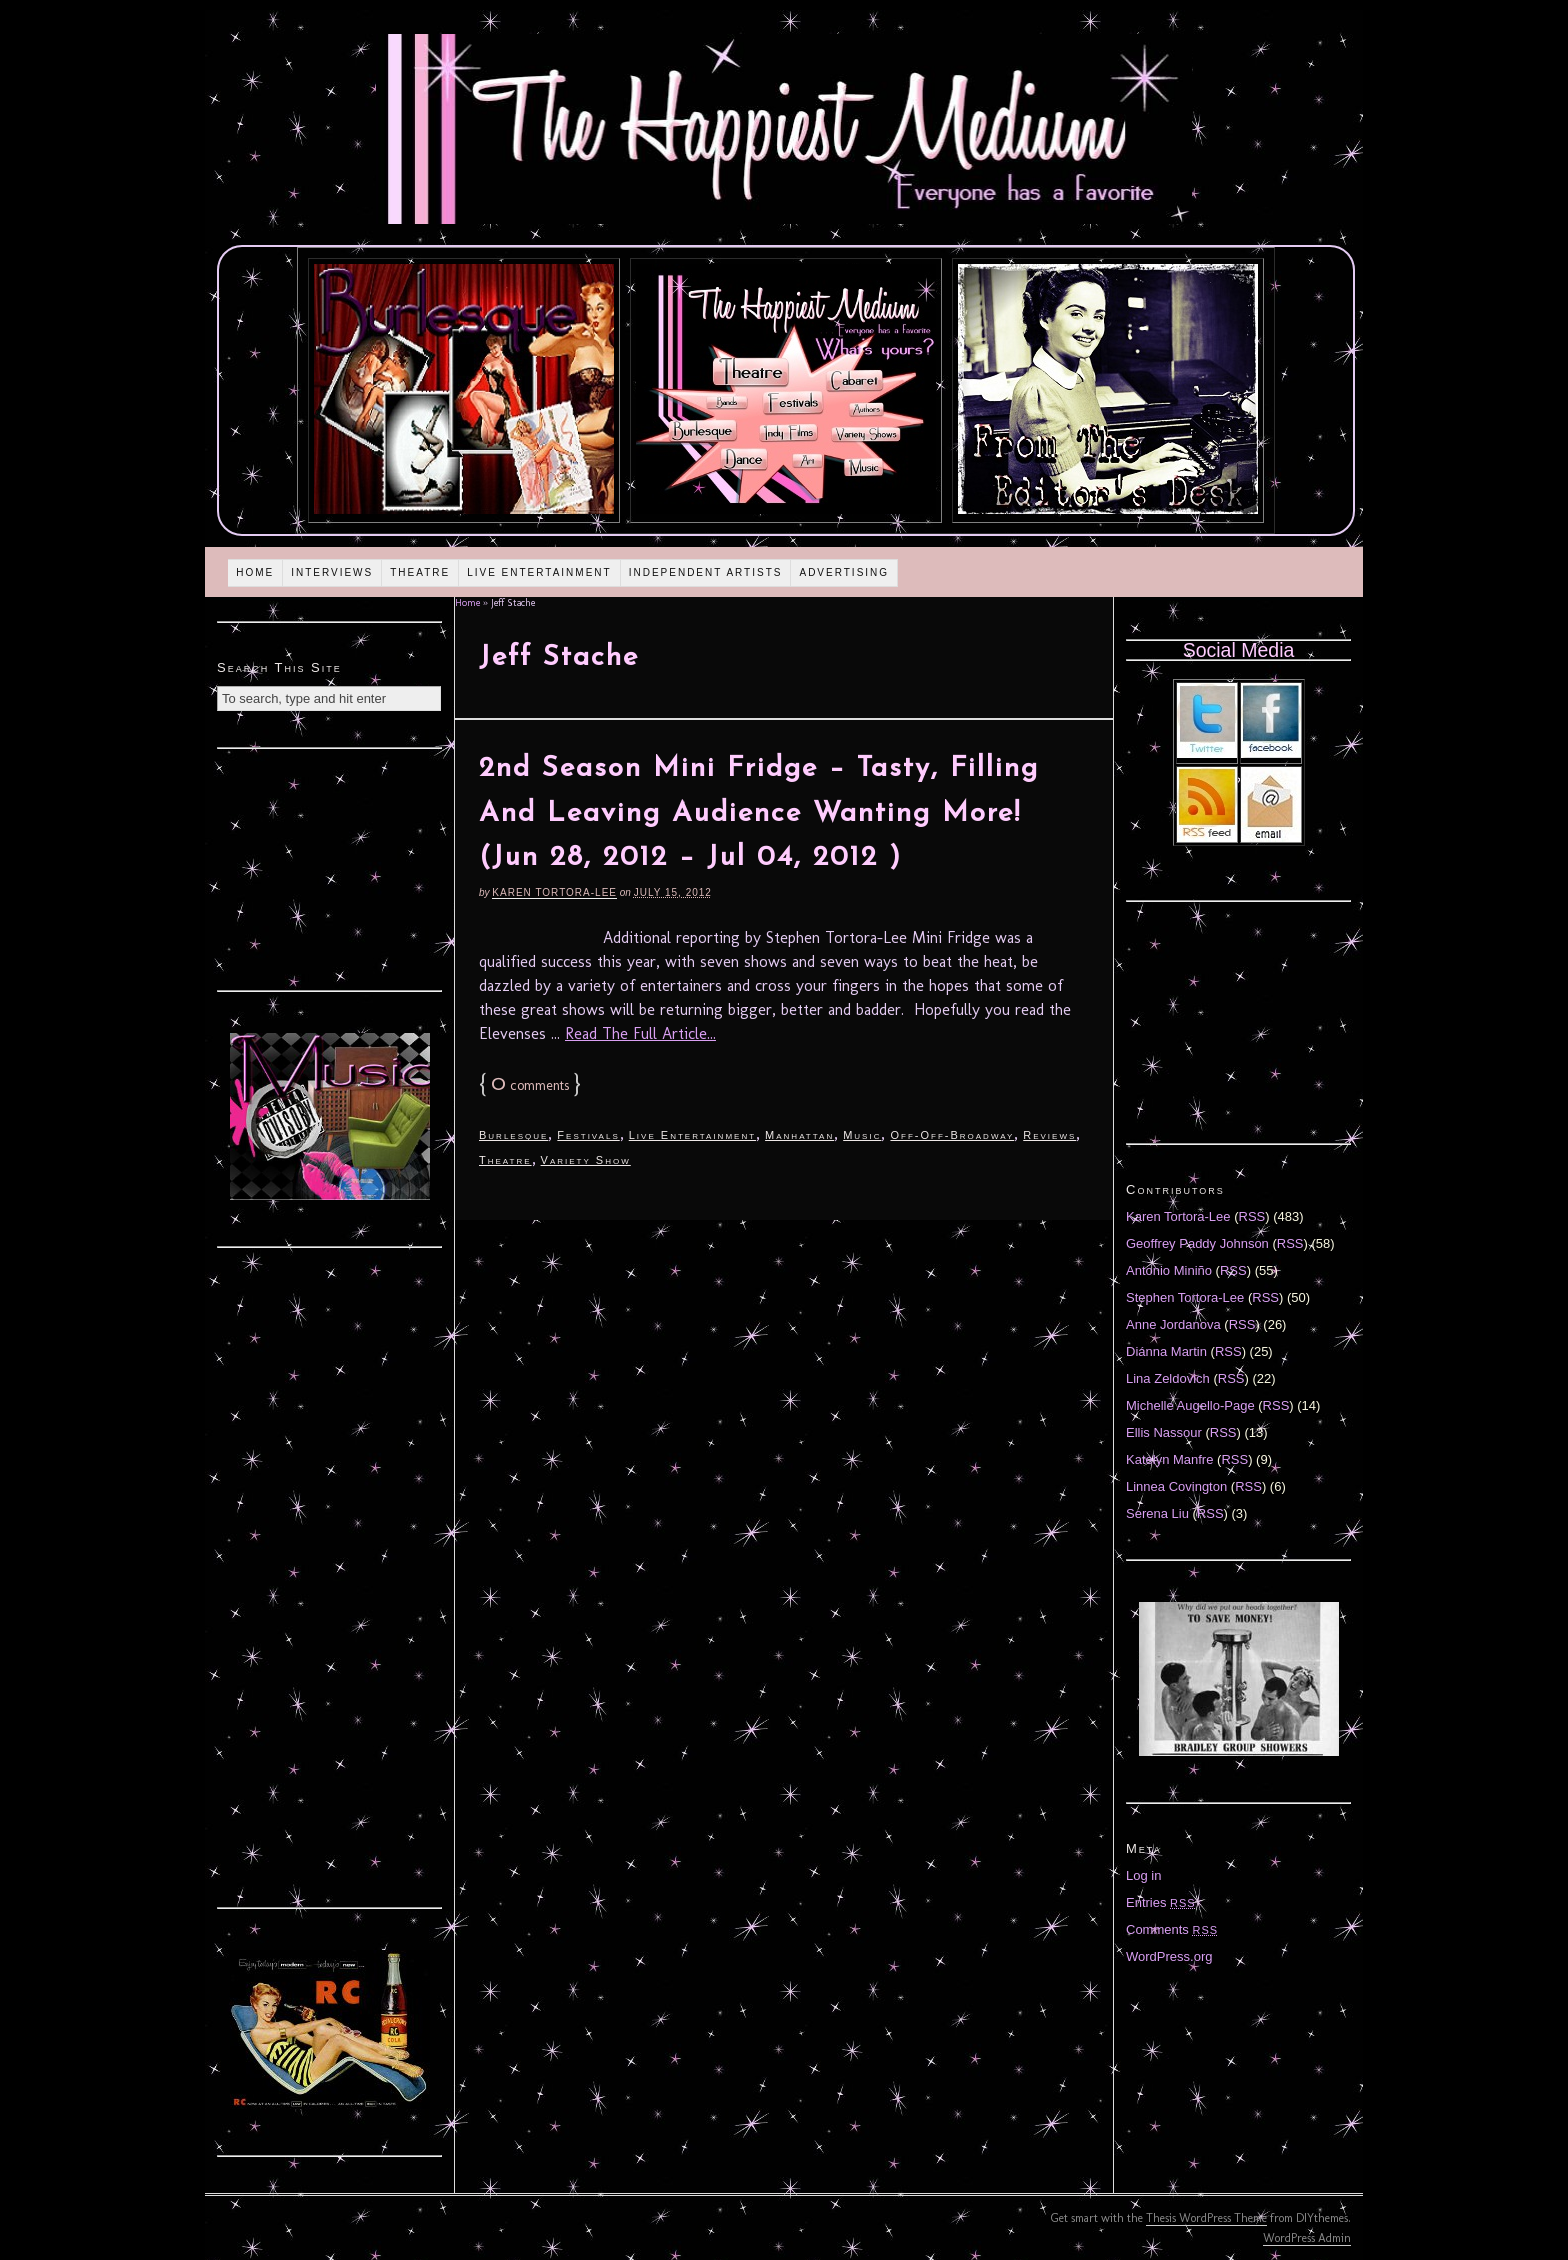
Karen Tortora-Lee (554, 892)
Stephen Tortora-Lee (1185, 1297)
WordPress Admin (1307, 2238)
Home (255, 572)
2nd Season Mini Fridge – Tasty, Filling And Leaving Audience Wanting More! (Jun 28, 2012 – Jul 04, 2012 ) (759, 814)
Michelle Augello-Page (1190, 1405)
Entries (1161, 1902)
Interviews (332, 572)
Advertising (844, 572)
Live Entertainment (539, 572)
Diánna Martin (1166, 1351)
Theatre (420, 572)
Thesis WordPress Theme (1206, 2218)
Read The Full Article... (640, 1033)
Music (862, 1135)
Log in (1143, 1875)
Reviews (1049, 1135)
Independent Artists (706, 572)
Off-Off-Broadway (952, 1135)
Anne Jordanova (1173, 1324)
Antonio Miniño (1169, 1270)
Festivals (588, 1135)
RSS (1252, 1216)
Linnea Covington (1176, 1486)
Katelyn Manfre (1169, 1459)
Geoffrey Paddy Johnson (1197, 1243)
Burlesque (513, 1135)
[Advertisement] (330, 867)
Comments (1172, 1929)
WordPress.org (1169, 1956)
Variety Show (586, 1160)
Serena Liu (1157, 1513)
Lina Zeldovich (1168, 1378)
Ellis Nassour (1164, 1432)
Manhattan (799, 1135)
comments (530, 1085)
